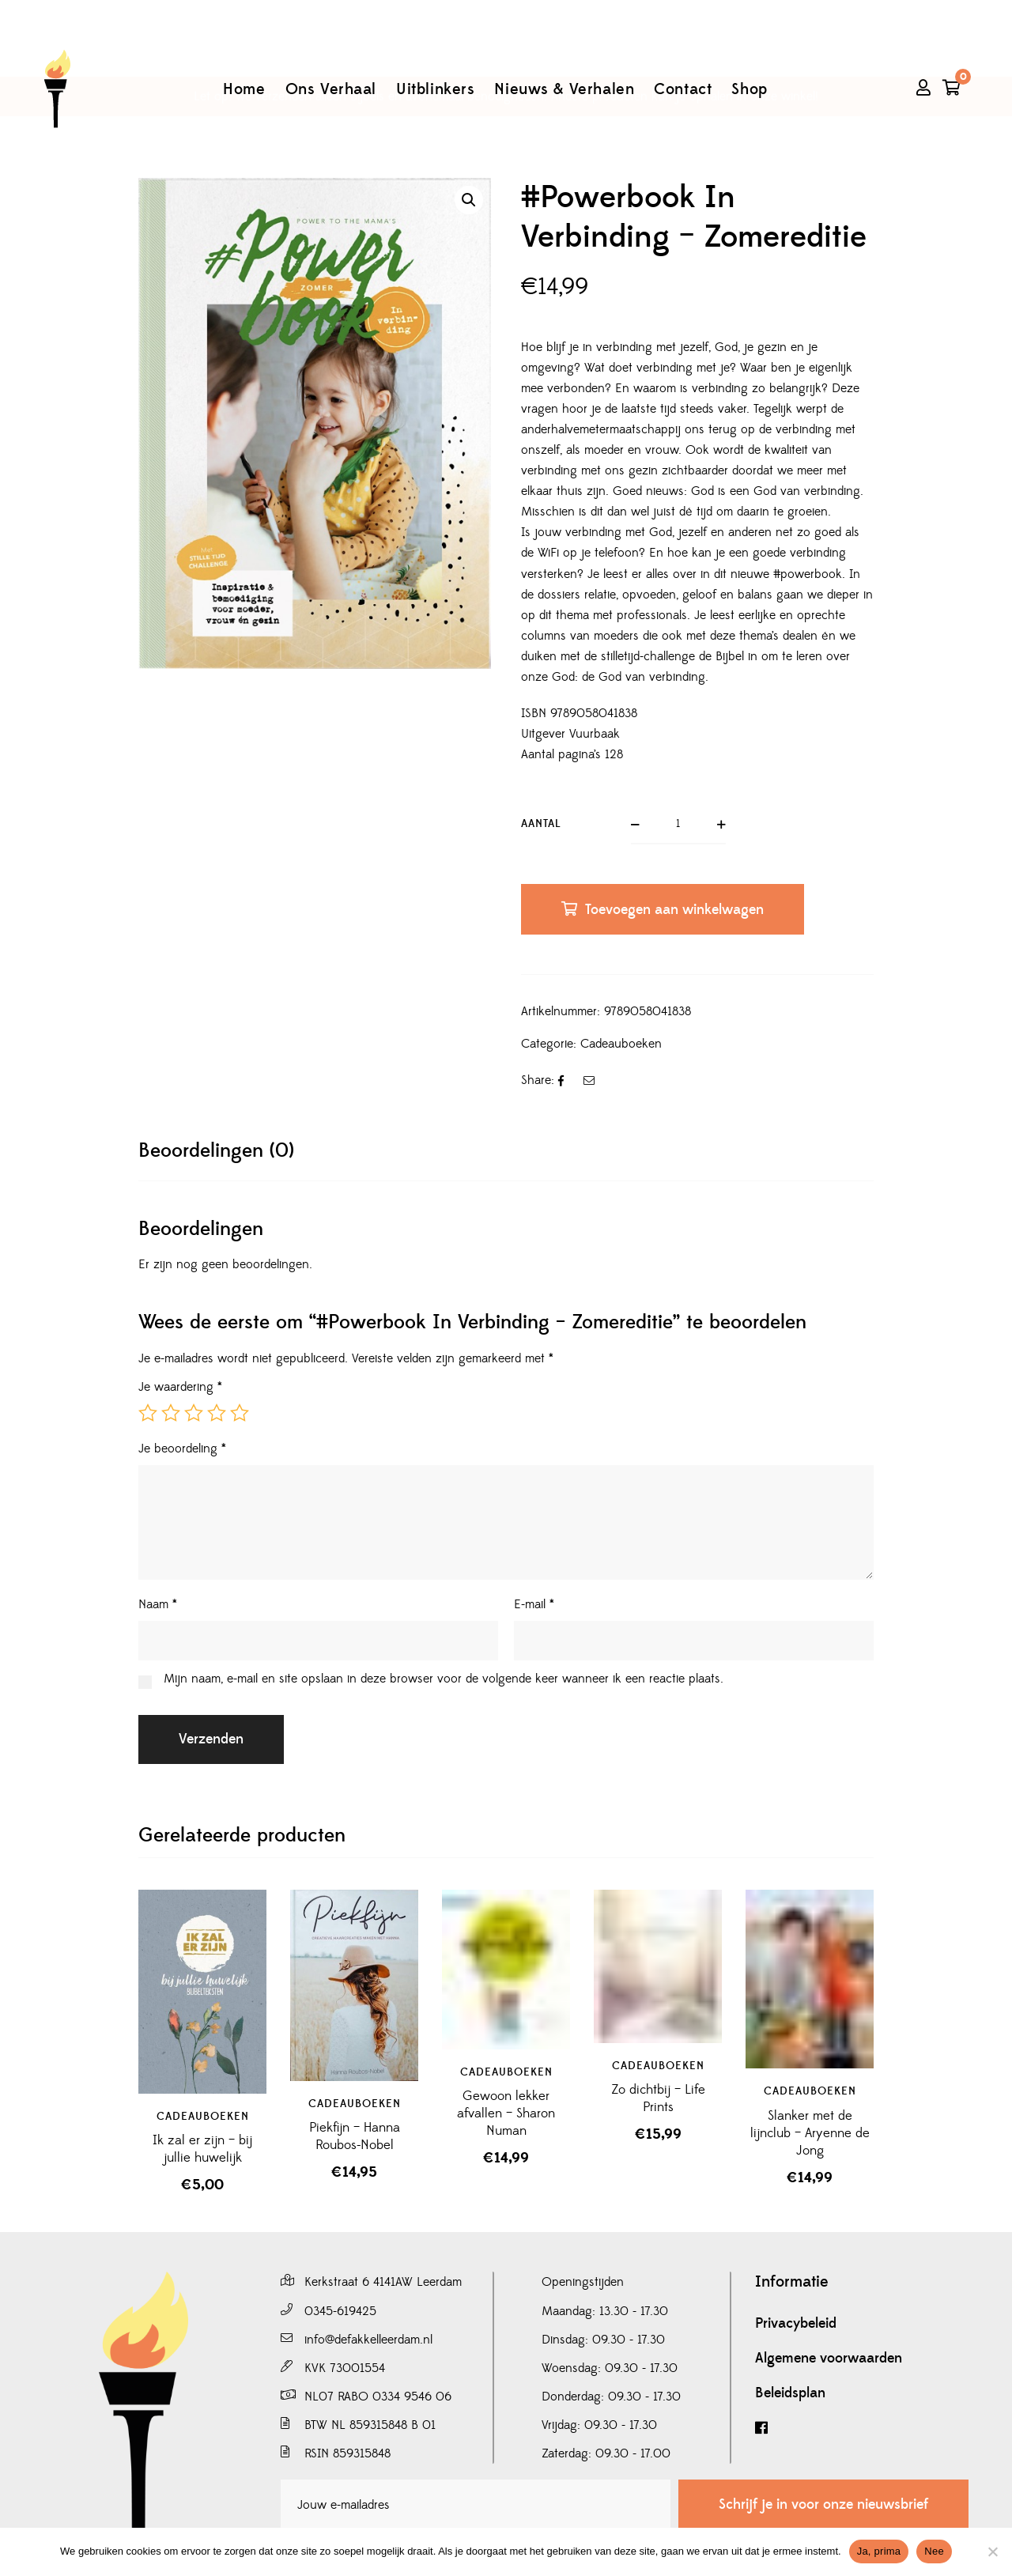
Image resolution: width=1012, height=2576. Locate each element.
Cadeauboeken (621, 1044)
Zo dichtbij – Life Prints (658, 2098)
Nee (934, 2551)
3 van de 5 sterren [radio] (193, 1412)
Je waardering (180, 1387)
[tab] (216, 1151)
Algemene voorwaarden (828, 2358)
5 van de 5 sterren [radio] (239, 1412)
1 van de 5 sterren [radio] (147, 1412)
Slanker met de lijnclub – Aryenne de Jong (810, 2133)
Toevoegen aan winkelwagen (674, 910)
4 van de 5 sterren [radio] (216, 1412)
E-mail (534, 1604)
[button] (469, 200)
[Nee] (992, 2551)
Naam (157, 1604)
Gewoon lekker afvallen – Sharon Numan (506, 2113)
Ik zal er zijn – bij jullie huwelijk (202, 2149)
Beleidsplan (790, 2393)
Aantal (541, 824)
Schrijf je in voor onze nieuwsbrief (823, 2504)
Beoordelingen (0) (216, 1151)
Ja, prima (879, 2551)
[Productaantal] (678, 824)
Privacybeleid (795, 2324)
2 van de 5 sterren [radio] (170, 1412)
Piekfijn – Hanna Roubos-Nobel (354, 2136)
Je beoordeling (182, 1448)
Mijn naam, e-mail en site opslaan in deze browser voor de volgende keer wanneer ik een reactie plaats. (443, 1678)
